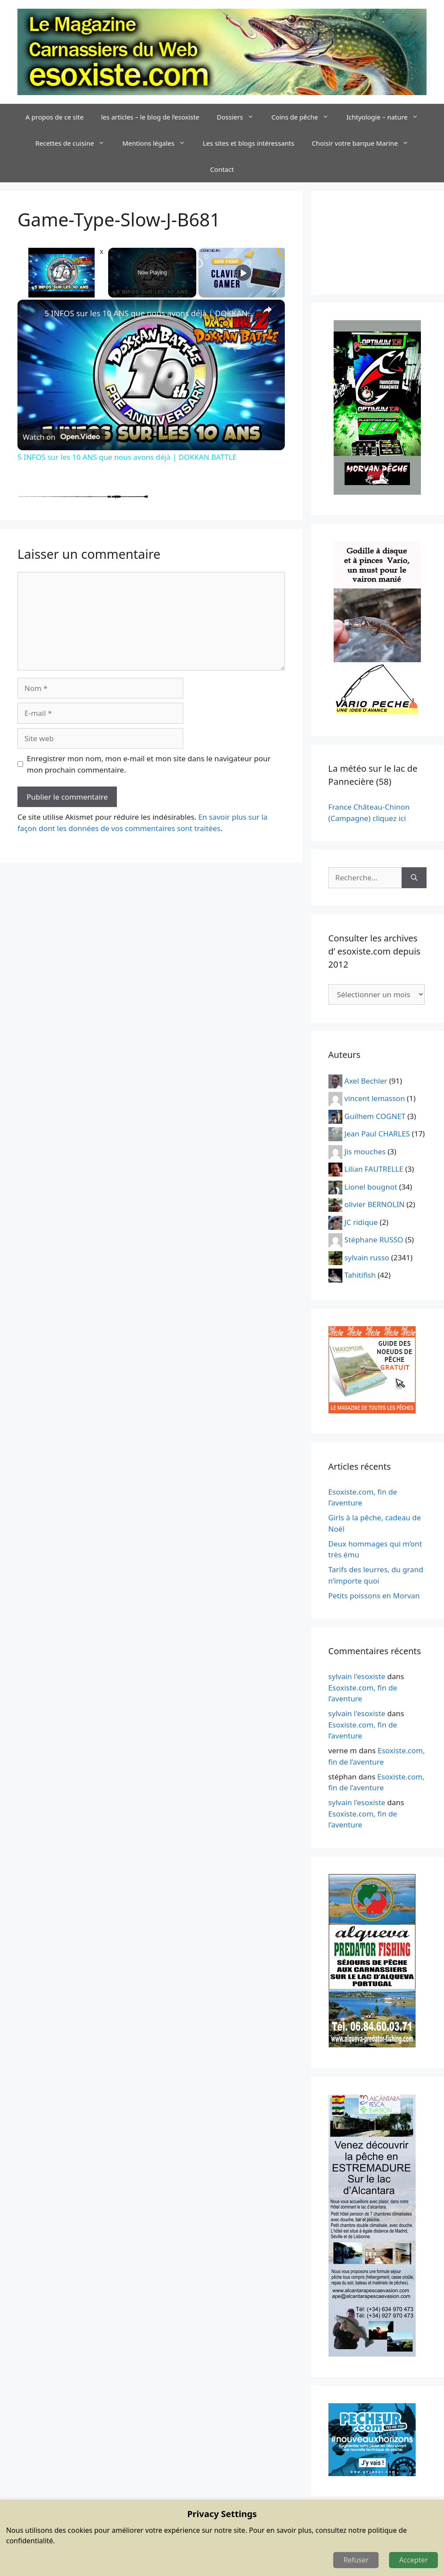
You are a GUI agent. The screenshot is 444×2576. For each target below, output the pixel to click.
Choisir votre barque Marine (364, 143)
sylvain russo (367, 1257)
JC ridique (361, 1222)
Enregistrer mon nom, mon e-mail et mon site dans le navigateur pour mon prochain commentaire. (149, 764)
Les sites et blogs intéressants (248, 143)
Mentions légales (158, 143)
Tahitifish (360, 1275)
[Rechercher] (414, 877)
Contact (222, 169)
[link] (31, 313)
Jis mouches (365, 1151)
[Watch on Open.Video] (61, 437)
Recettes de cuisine (74, 143)
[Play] (243, 272)
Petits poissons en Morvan (374, 1596)
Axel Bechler (366, 1080)
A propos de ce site (55, 117)
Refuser (356, 2560)
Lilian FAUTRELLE (374, 1169)
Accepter (413, 2560)
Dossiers (240, 117)
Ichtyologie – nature (386, 117)
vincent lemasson (375, 1098)
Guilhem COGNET (375, 1116)
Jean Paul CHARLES (377, 1134)
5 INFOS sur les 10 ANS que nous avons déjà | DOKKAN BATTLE (149, 313)
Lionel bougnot (371, 1186)
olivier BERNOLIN (375, 1204)
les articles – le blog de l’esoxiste (150, 117)
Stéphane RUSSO (374, 1240)
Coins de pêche (304, 117)
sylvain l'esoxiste (357, 1676)
